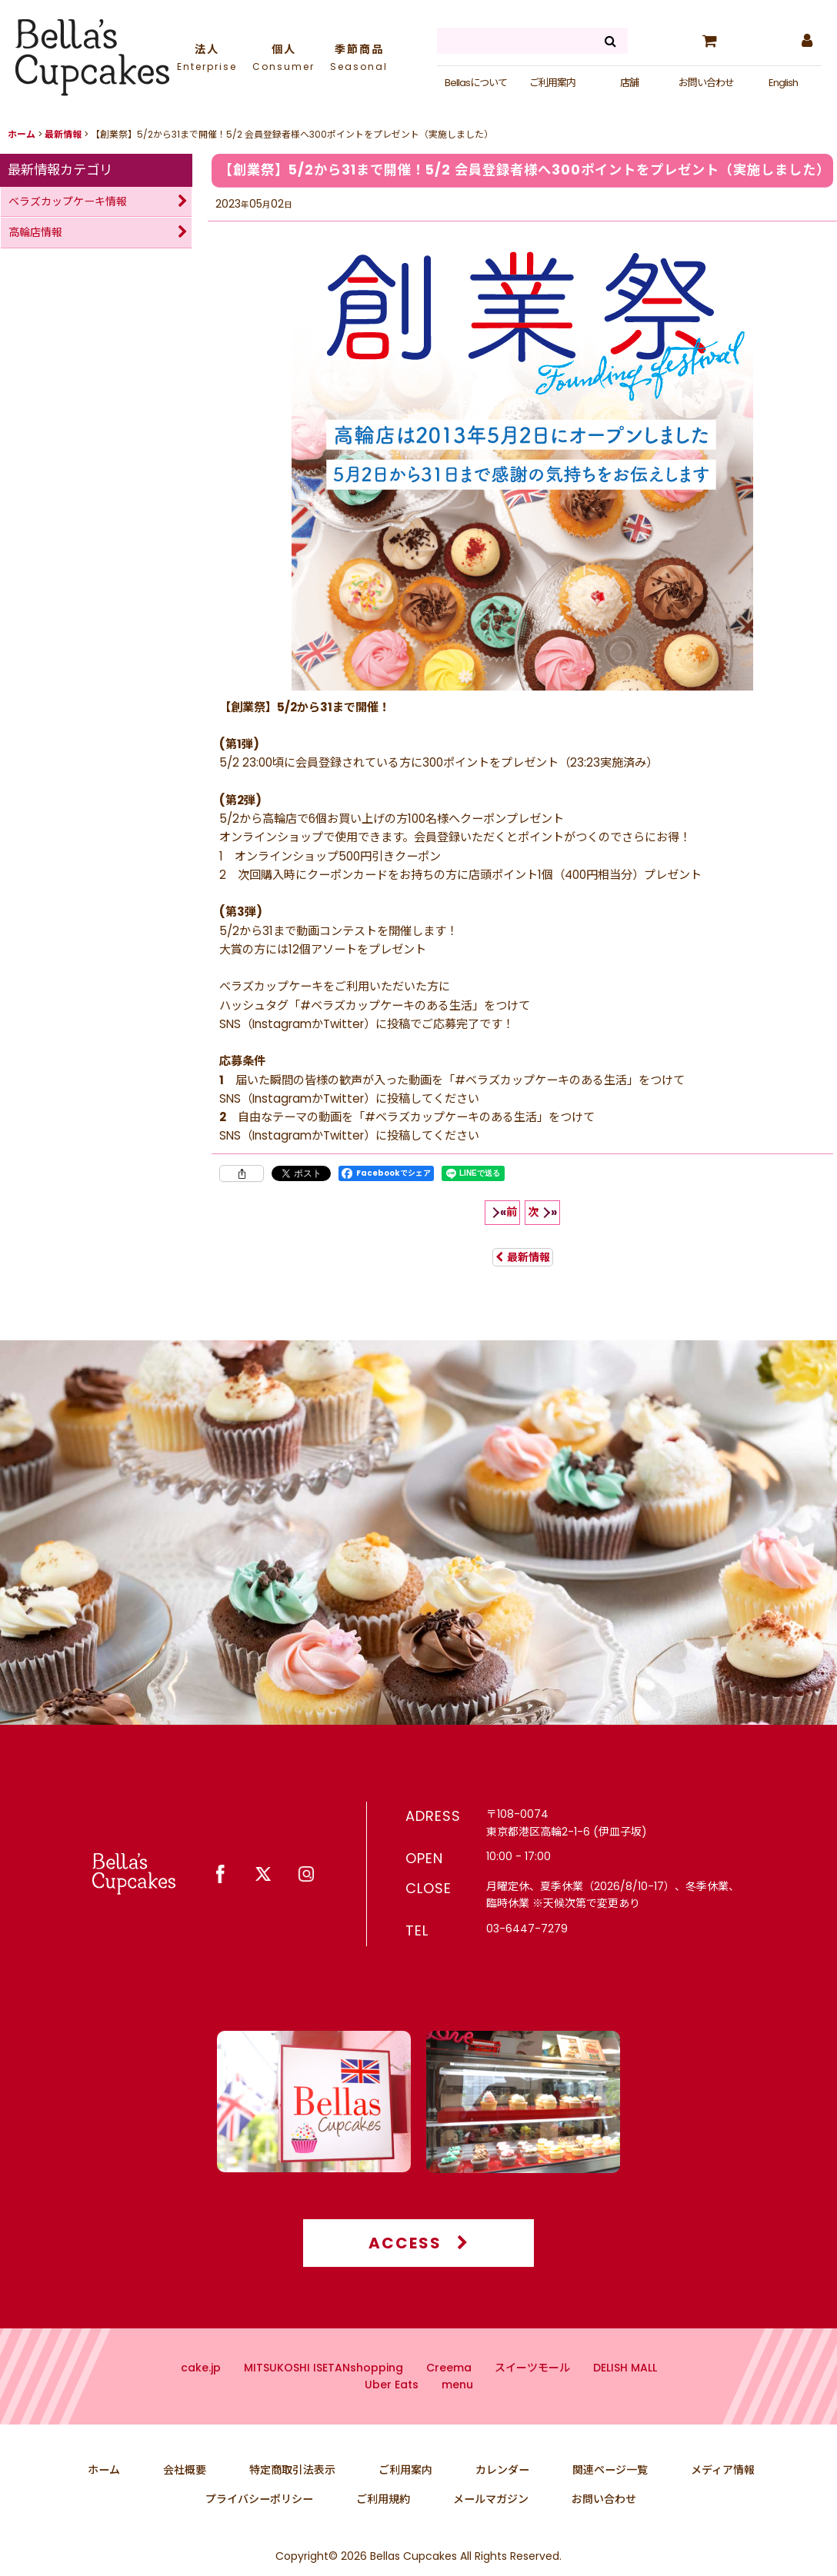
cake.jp (201, 2397)
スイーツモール (532, 2397)
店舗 (629, 82)
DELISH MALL (625, 2397)
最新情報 (522, 1257)
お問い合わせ (706, 82)
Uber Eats (391, 2415)
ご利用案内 (552, 82)
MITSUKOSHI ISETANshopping (323, 2397)
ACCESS (418, 2273)
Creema (449, 2397)
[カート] (709, 40)
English (783, 82)
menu (457, 2415)
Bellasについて (476, 82)
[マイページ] (806, 40)
